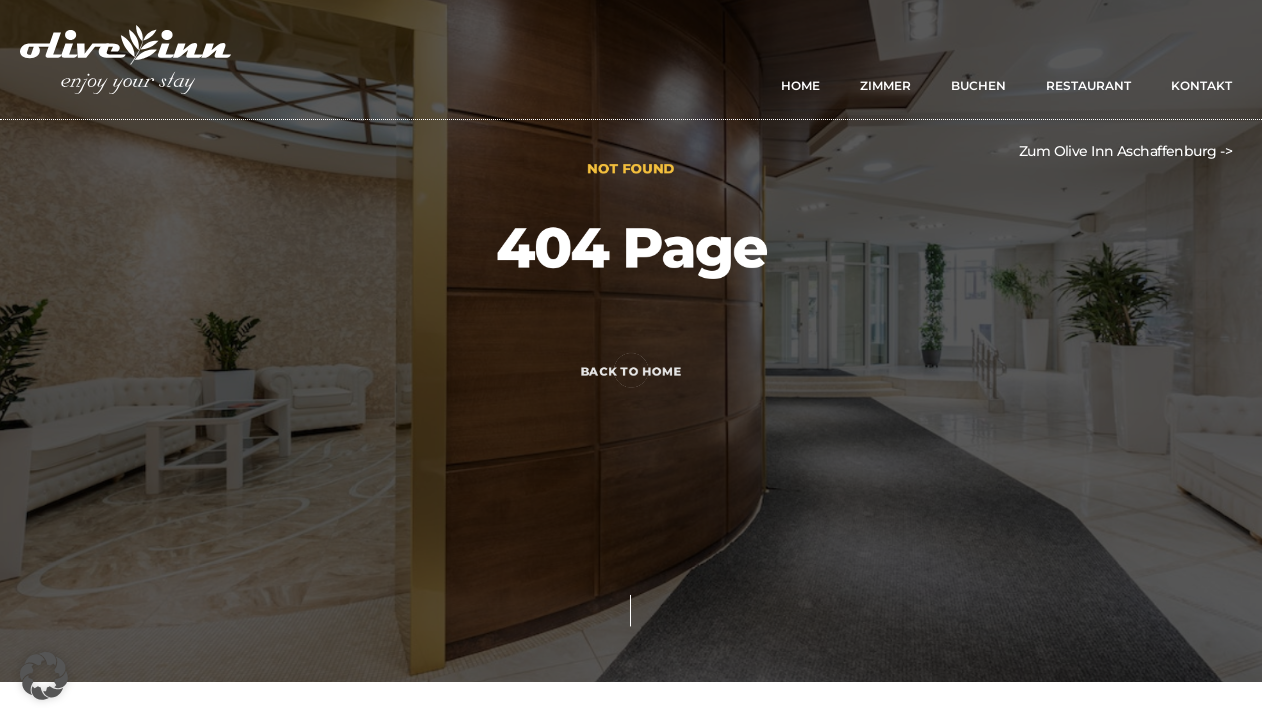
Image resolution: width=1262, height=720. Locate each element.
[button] (44, 676)
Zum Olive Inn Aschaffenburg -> (1125, 151)
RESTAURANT (1088, 85)
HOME (800, 85)
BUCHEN (978, 85)
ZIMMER (885, 85)
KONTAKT (1201, 85)
